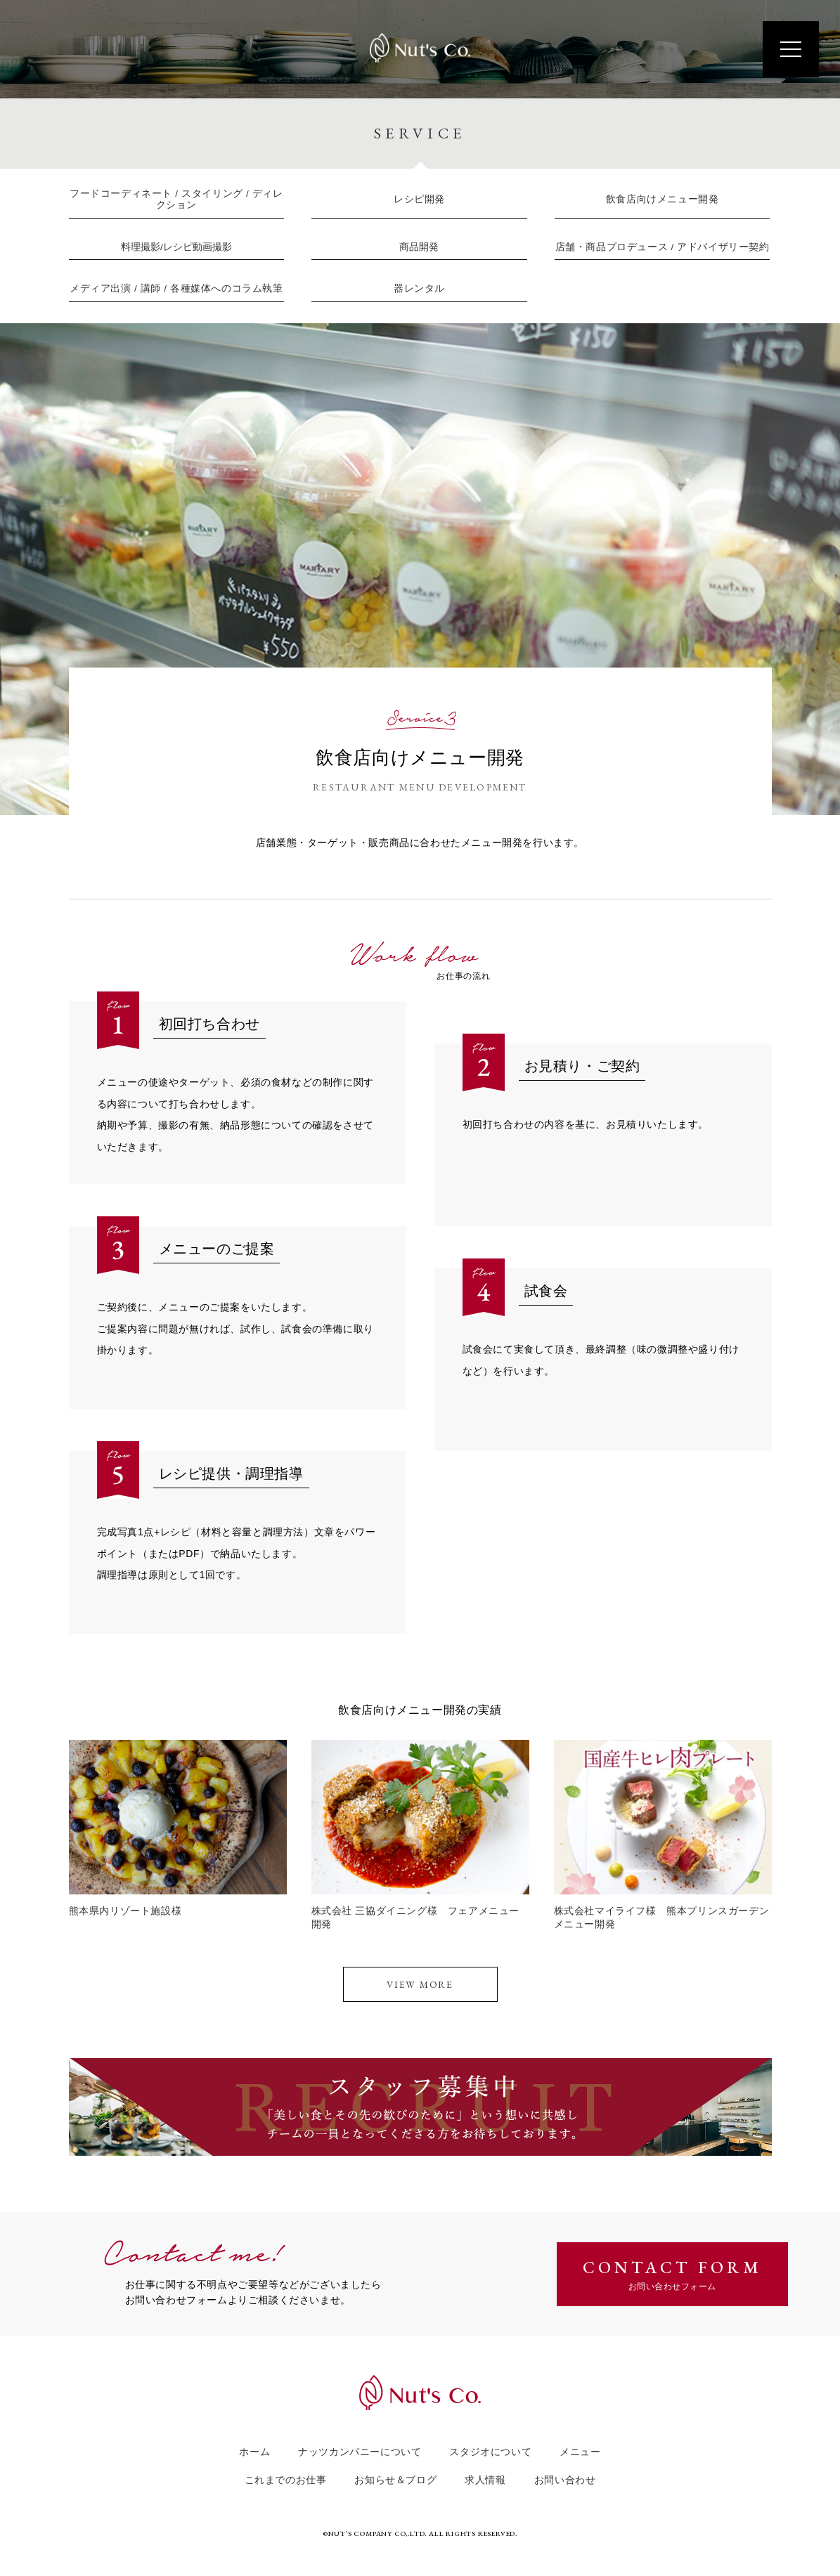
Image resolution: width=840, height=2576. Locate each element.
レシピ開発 (419, 199)
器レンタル (419, 283)
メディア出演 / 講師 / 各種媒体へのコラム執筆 (176, 283)
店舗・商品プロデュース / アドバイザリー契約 (662, 244)
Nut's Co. (420, 49)
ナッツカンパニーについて (359, 2447)
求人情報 (485, 2475)
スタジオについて (490, 2447)
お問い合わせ (565, 2475)
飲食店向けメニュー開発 (662, 198)
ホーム (254, 2447)
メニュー (580, 2447)
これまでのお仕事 (286, 2475)
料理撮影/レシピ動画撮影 (176, 244)
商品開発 (419, 244)
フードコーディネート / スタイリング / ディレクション (176, 199)
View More (420, 1977)
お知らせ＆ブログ (395, 2475)
